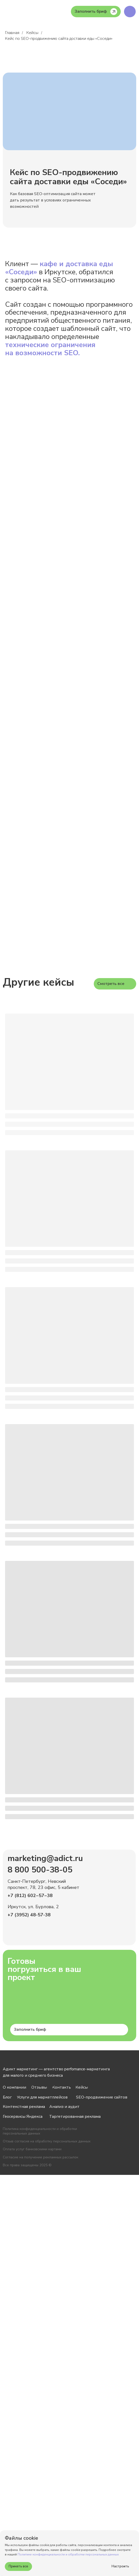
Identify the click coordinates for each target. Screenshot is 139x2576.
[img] (130, 12)
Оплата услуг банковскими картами (32, 2149)
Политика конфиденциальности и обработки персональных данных (40, 2131)
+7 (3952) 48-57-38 (29, 1915)
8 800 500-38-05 (40, 1869)
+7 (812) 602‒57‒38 (30, 1895)
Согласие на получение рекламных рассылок (40, 2157)
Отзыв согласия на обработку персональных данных (46, 2141)
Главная (12, 32)
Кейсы (32, 32)
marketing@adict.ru (45, 1858)
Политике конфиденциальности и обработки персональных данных (68, 2554)
